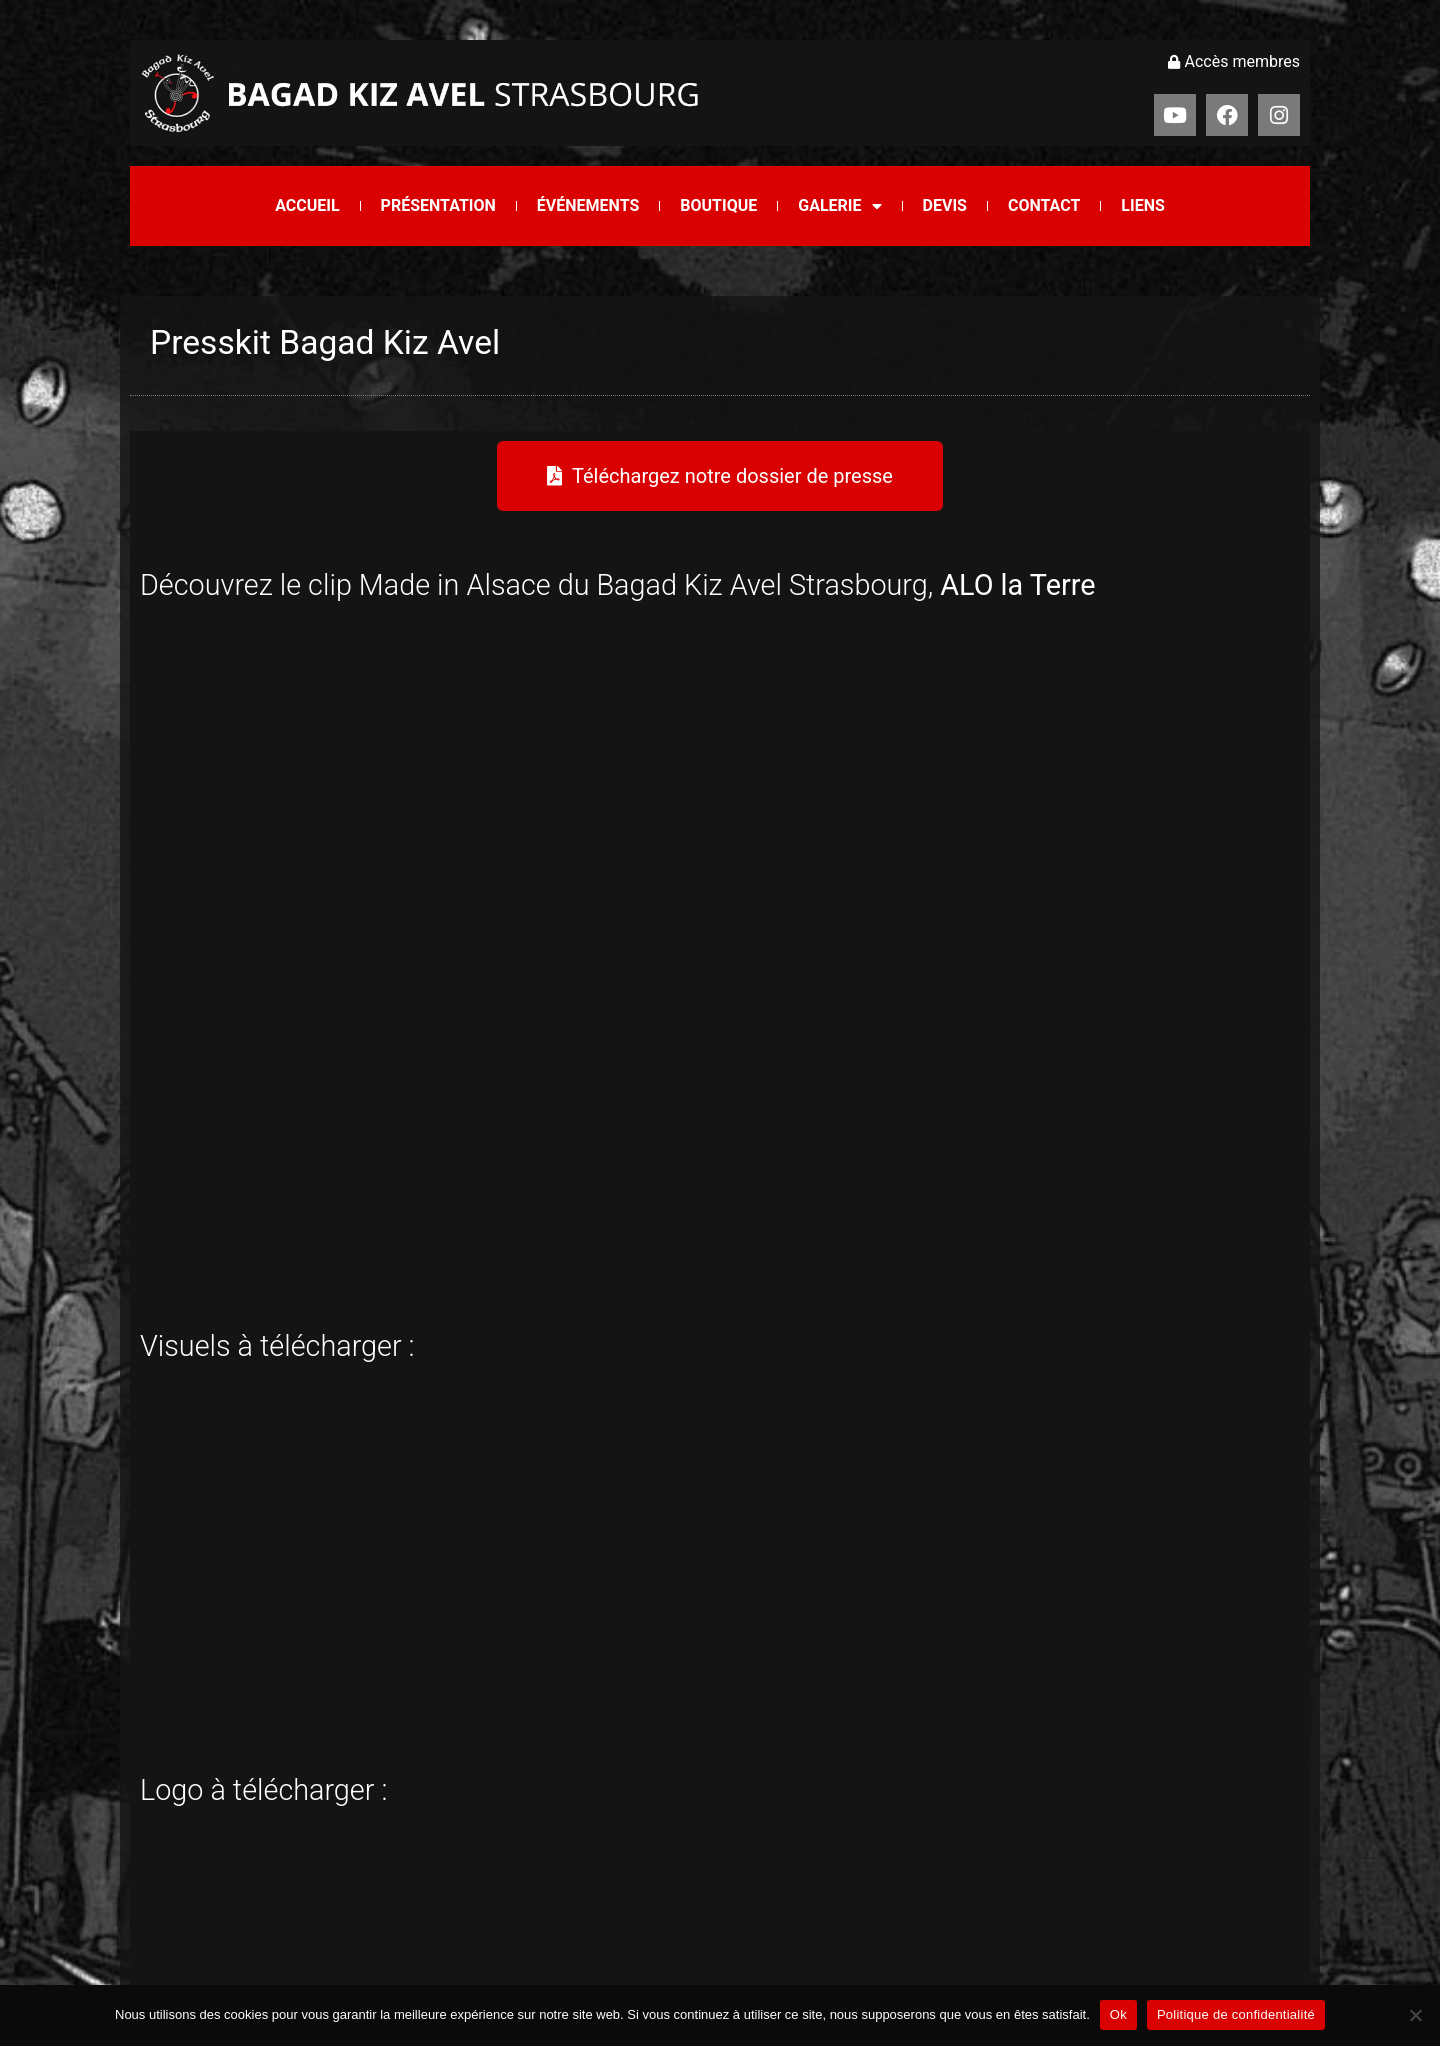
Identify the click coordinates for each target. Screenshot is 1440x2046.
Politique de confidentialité (1236, 2014)
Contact (1044, 205)
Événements (588, 205)
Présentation (438, 205)
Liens (1142, 205)
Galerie (839, 206)
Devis (945, 205)
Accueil (307, 205)
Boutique (718, 205)
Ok (1118, 2014)
